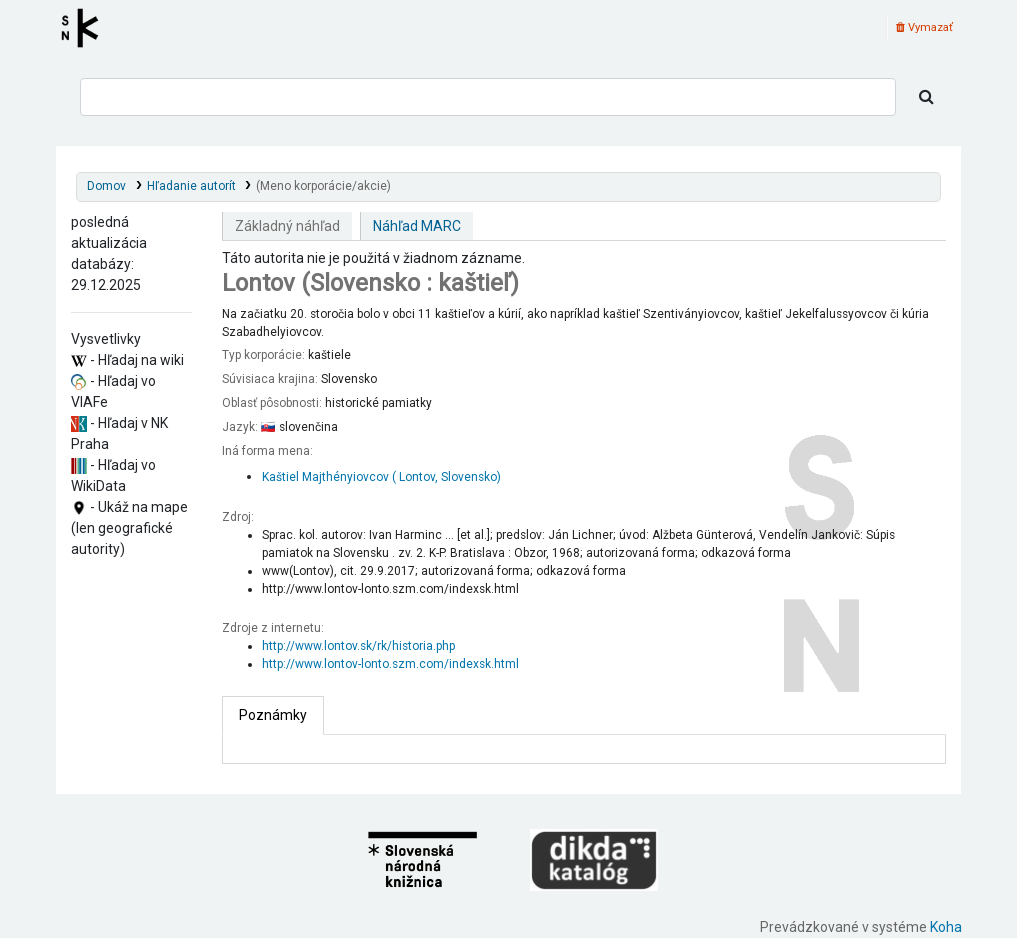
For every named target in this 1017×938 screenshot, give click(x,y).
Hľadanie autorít (191, 186)
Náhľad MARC (417, 226)
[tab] (273, 715)
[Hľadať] (926, 97)
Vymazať (924, 27)
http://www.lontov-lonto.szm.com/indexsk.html (390, 664)
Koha (946, 927)
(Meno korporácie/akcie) (323, 186)
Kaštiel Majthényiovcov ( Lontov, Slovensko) (381, 477)
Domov (106, 186)
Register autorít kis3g (86, 28)
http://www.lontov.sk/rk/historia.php (358, 646)
